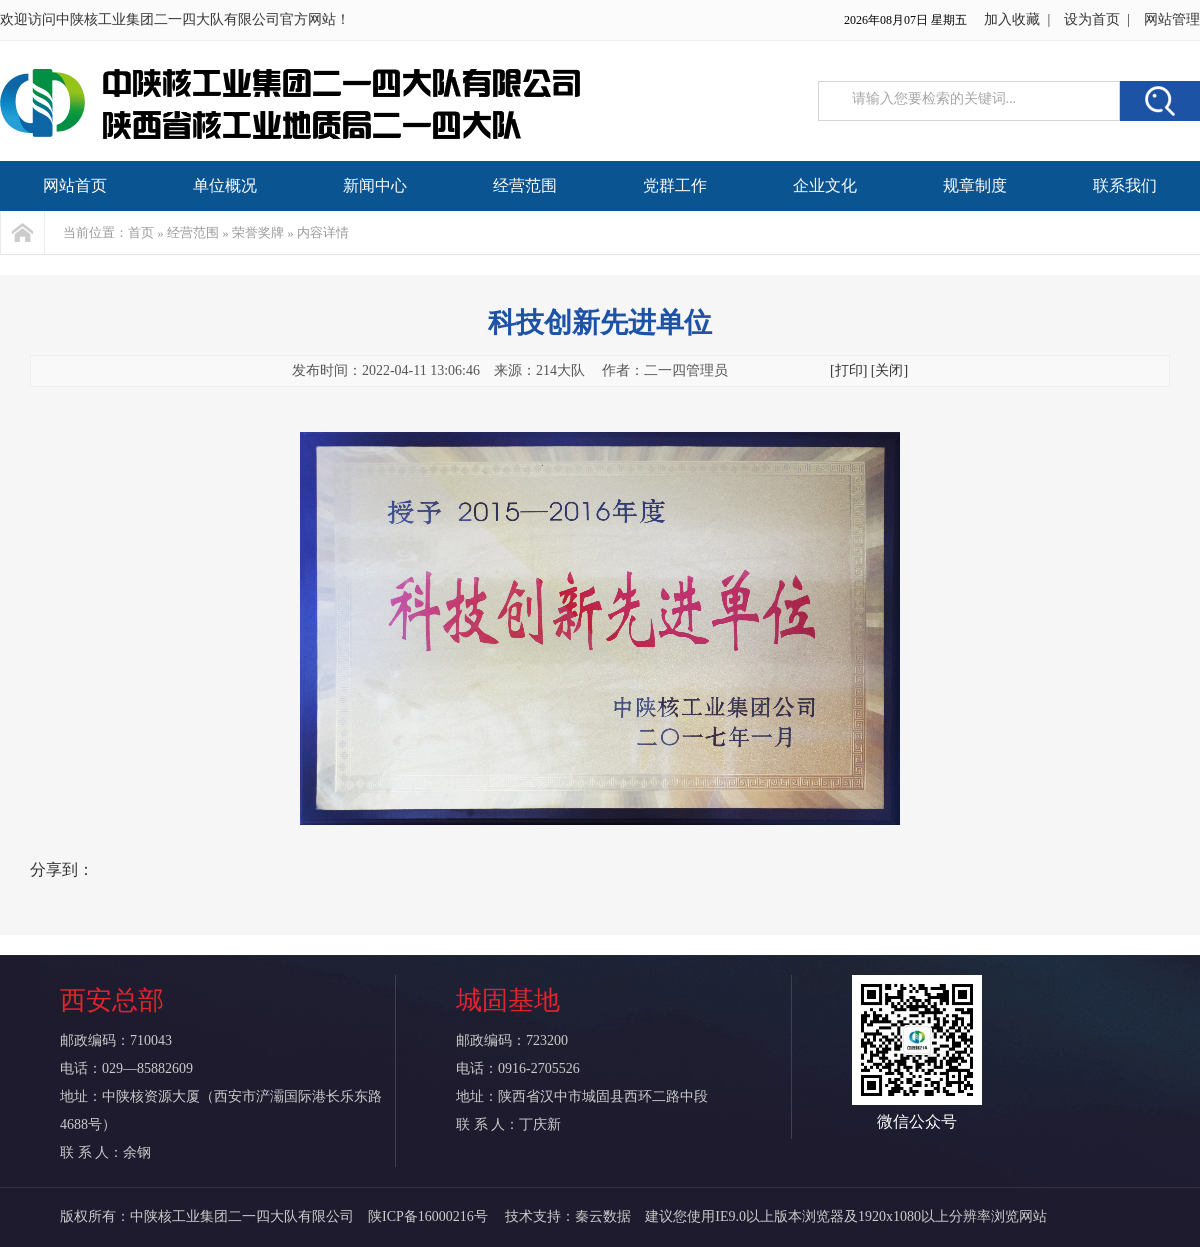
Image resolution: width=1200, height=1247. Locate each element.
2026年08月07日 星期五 (905, 20)
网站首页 (75, 185)
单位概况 (225, 185)
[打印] (848, 370)
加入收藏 (1012, 19)
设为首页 (1092, 19)
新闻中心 (375, 185)
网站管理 (1172, 19)
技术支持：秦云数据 (568, 1216)
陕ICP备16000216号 (429, 1216)
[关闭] (889, 370)
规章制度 (975, 185)
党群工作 (675, 185)
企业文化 (825, 185)
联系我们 (1125, 185)
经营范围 (525, 185)
